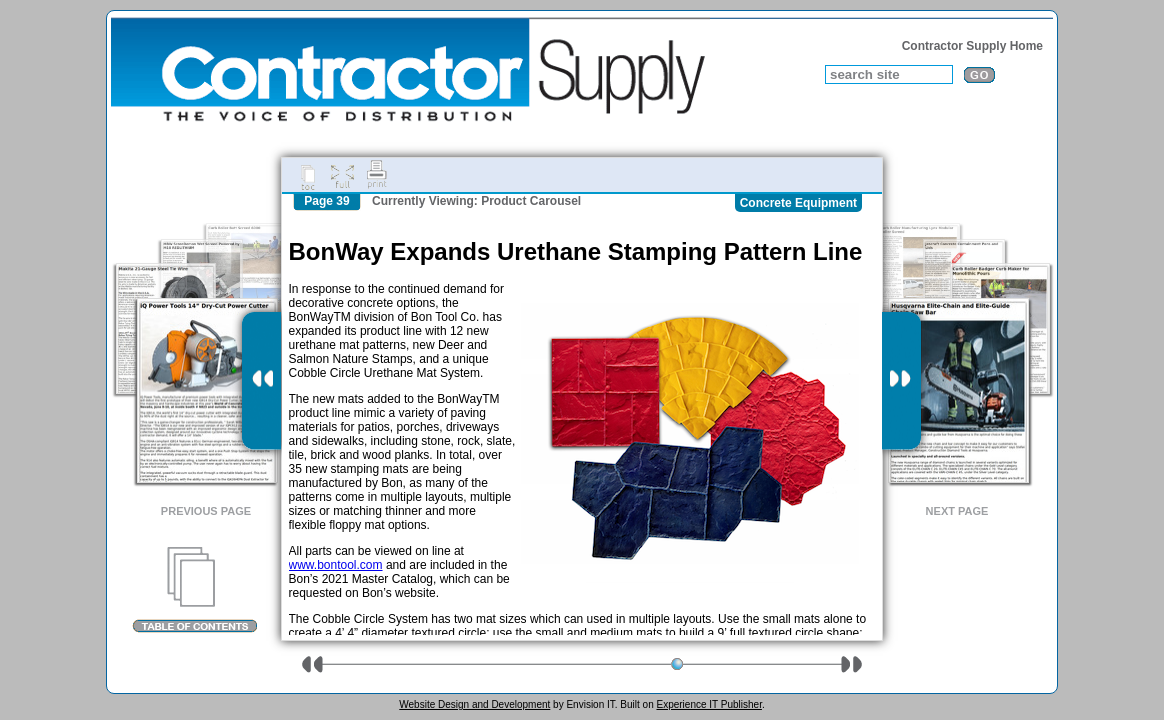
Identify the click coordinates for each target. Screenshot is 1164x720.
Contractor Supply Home (972, 46)
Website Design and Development (474, 704)
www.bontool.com (336, 565)
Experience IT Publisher (708, 704)
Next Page (957, 511)
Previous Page (206, 511)
